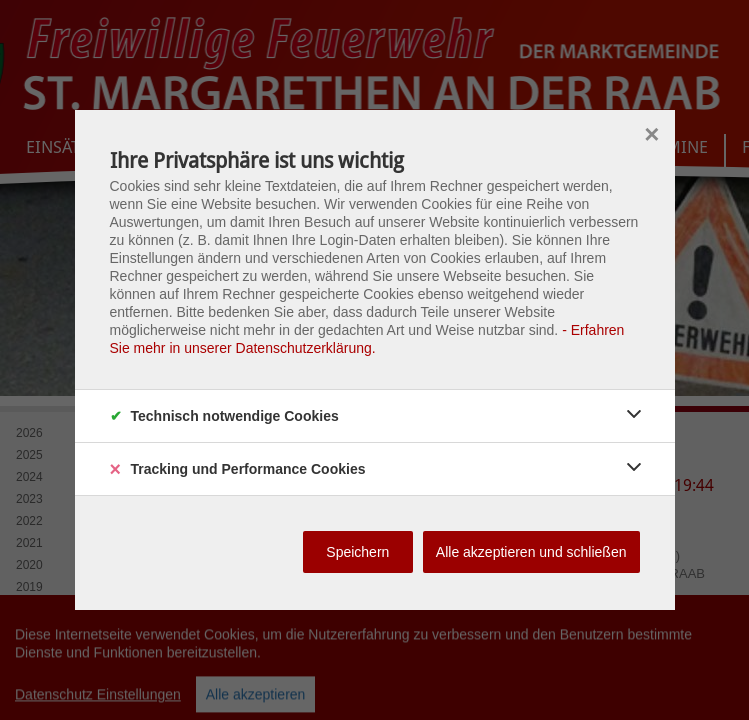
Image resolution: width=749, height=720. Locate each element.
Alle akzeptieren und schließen (531, 552)
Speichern (357, 552)
